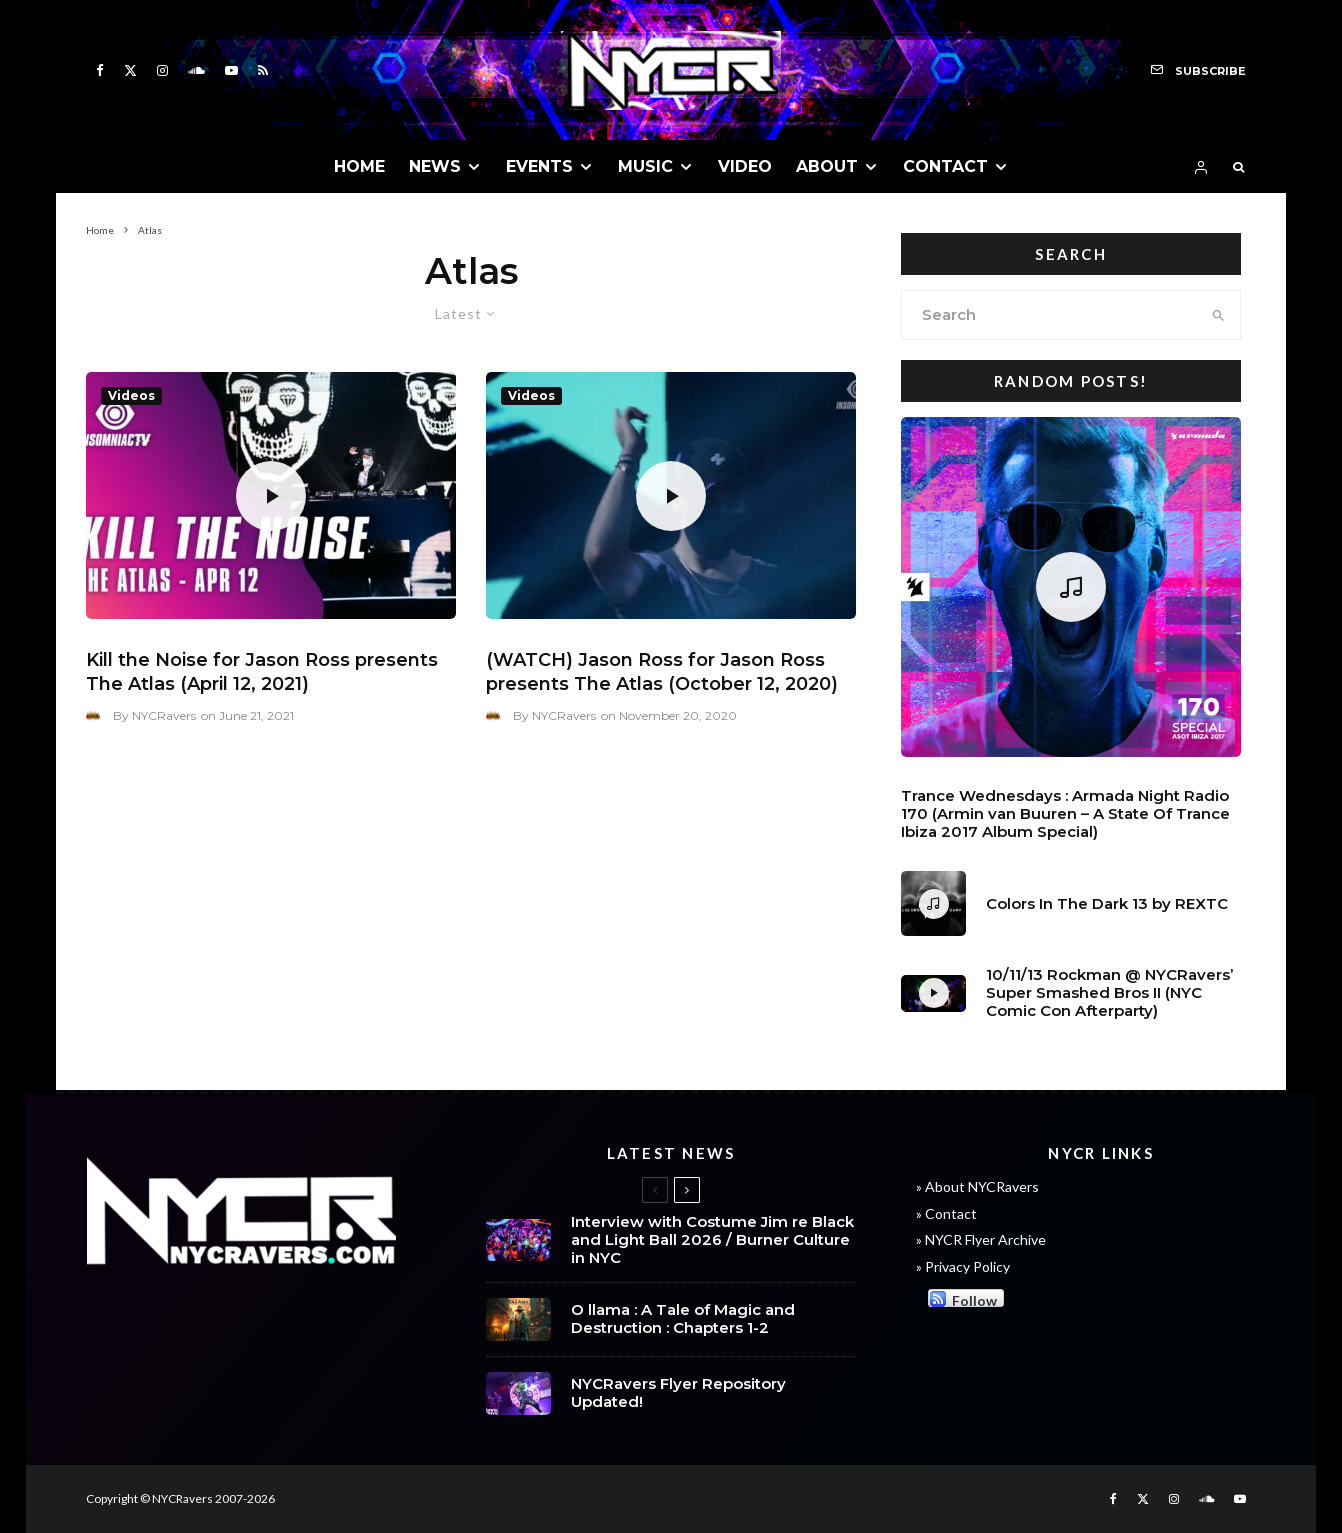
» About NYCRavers (977, 1186)
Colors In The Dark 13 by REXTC (1107, 904)
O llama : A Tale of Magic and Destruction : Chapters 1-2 (683, 1320)
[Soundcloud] (196, 70)
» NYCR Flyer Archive (981, 1239)
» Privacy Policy (963, 1266)
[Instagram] (162, 70)
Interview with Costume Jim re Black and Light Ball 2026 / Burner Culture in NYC (712, 1240)
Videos (131, 395)
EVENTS (539, 166)
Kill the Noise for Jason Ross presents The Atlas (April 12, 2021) (262, 672)
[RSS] (263, 70)
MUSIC (645, 166)
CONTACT (945, 166)
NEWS (435, 166)
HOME (359, 166)
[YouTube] (231, 70)
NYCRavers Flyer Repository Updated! (678, 1396)
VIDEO (745, 166)
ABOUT (827, 166)
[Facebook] (100, 70)
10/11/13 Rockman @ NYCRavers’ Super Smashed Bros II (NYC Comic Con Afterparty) (1109, 993)
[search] (1218, 315)
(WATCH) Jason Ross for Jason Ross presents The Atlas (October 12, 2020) (662, 672)
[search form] (1049, 315)
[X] (130, 70)
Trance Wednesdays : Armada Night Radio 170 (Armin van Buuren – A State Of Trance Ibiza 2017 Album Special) (1065, 814)
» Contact (946, 1213)
